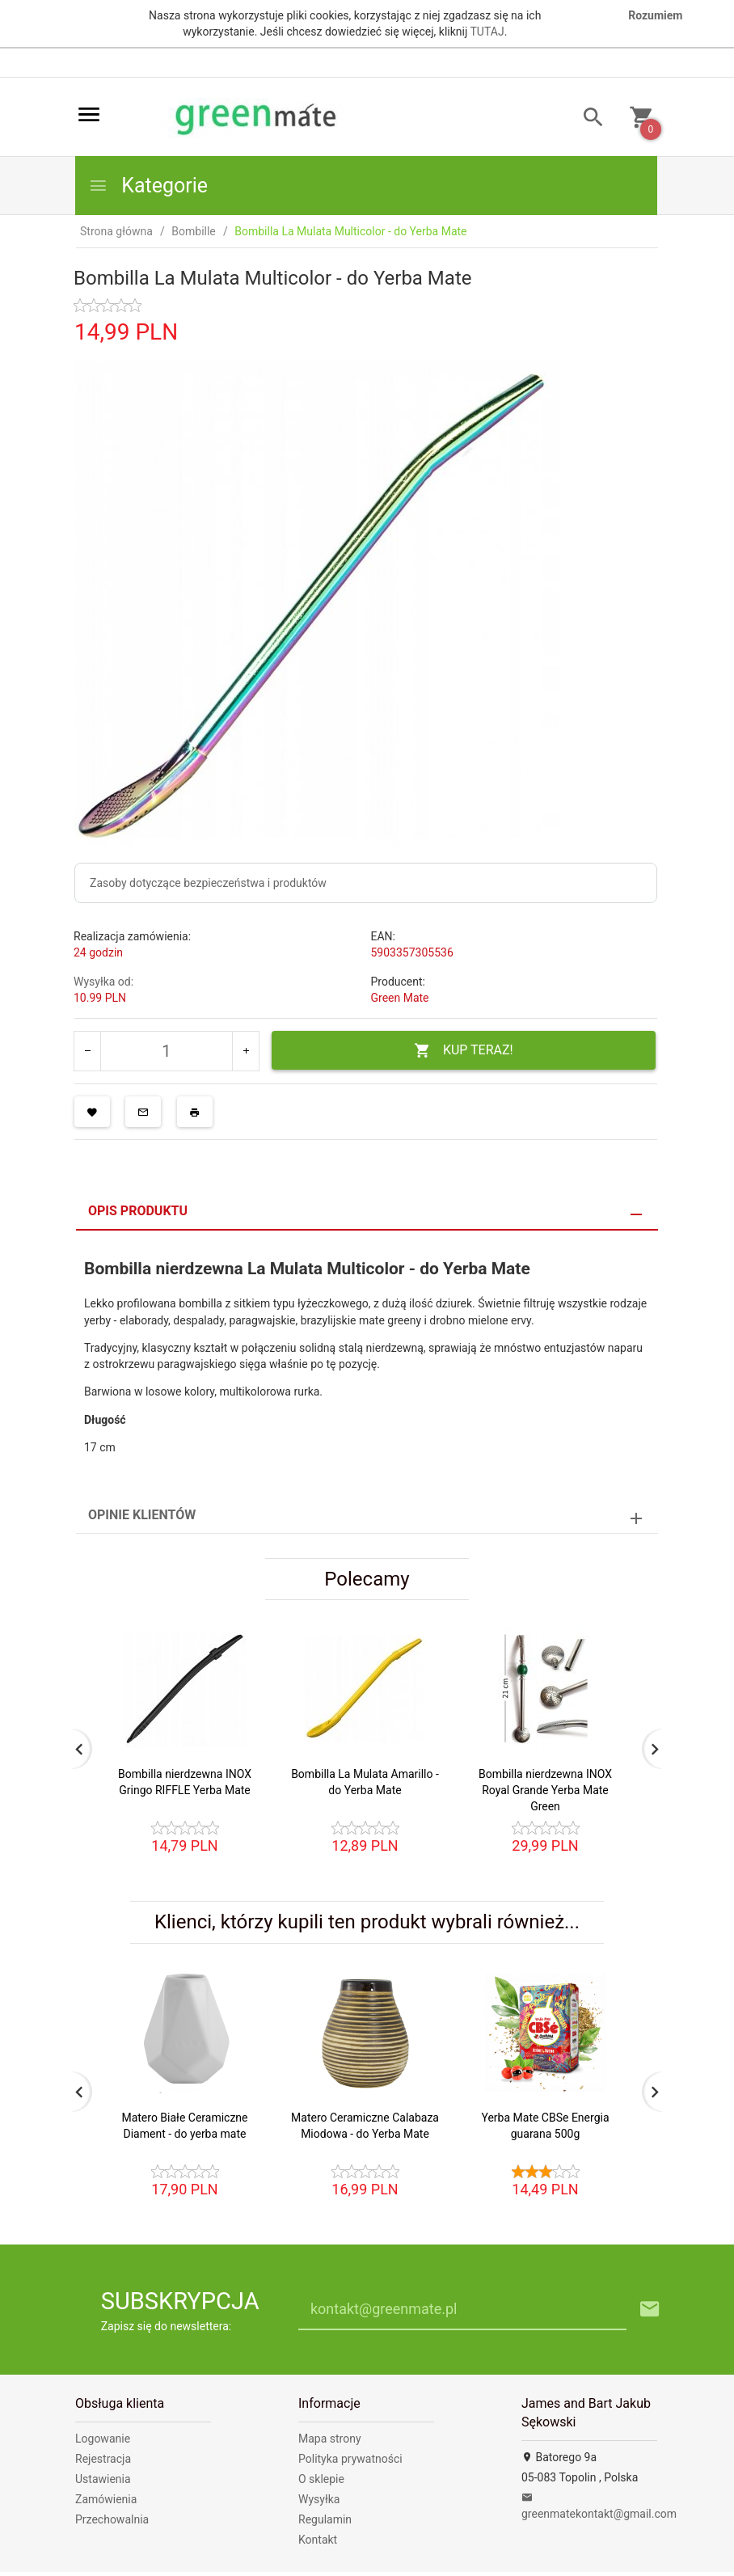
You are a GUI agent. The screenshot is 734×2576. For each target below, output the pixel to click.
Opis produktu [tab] (138, 1210)
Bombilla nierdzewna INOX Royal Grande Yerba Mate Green (545, 1790)
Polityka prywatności (350, 2458)
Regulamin (325, 2519)
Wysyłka (319, 2499)
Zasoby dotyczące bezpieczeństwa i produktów (208, 882)
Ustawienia (103, 2479)
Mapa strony (329, 2438)
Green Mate (400, 997)
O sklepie (321, 2479)
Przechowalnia (112, 2519)
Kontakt (317, 2539)
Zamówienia (106, 2499)
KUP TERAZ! (463, 1050)
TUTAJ (487, 31)
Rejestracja (103, 2458)
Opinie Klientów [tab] (142, 1514)
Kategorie (148, 185)
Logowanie (102, 2438)
